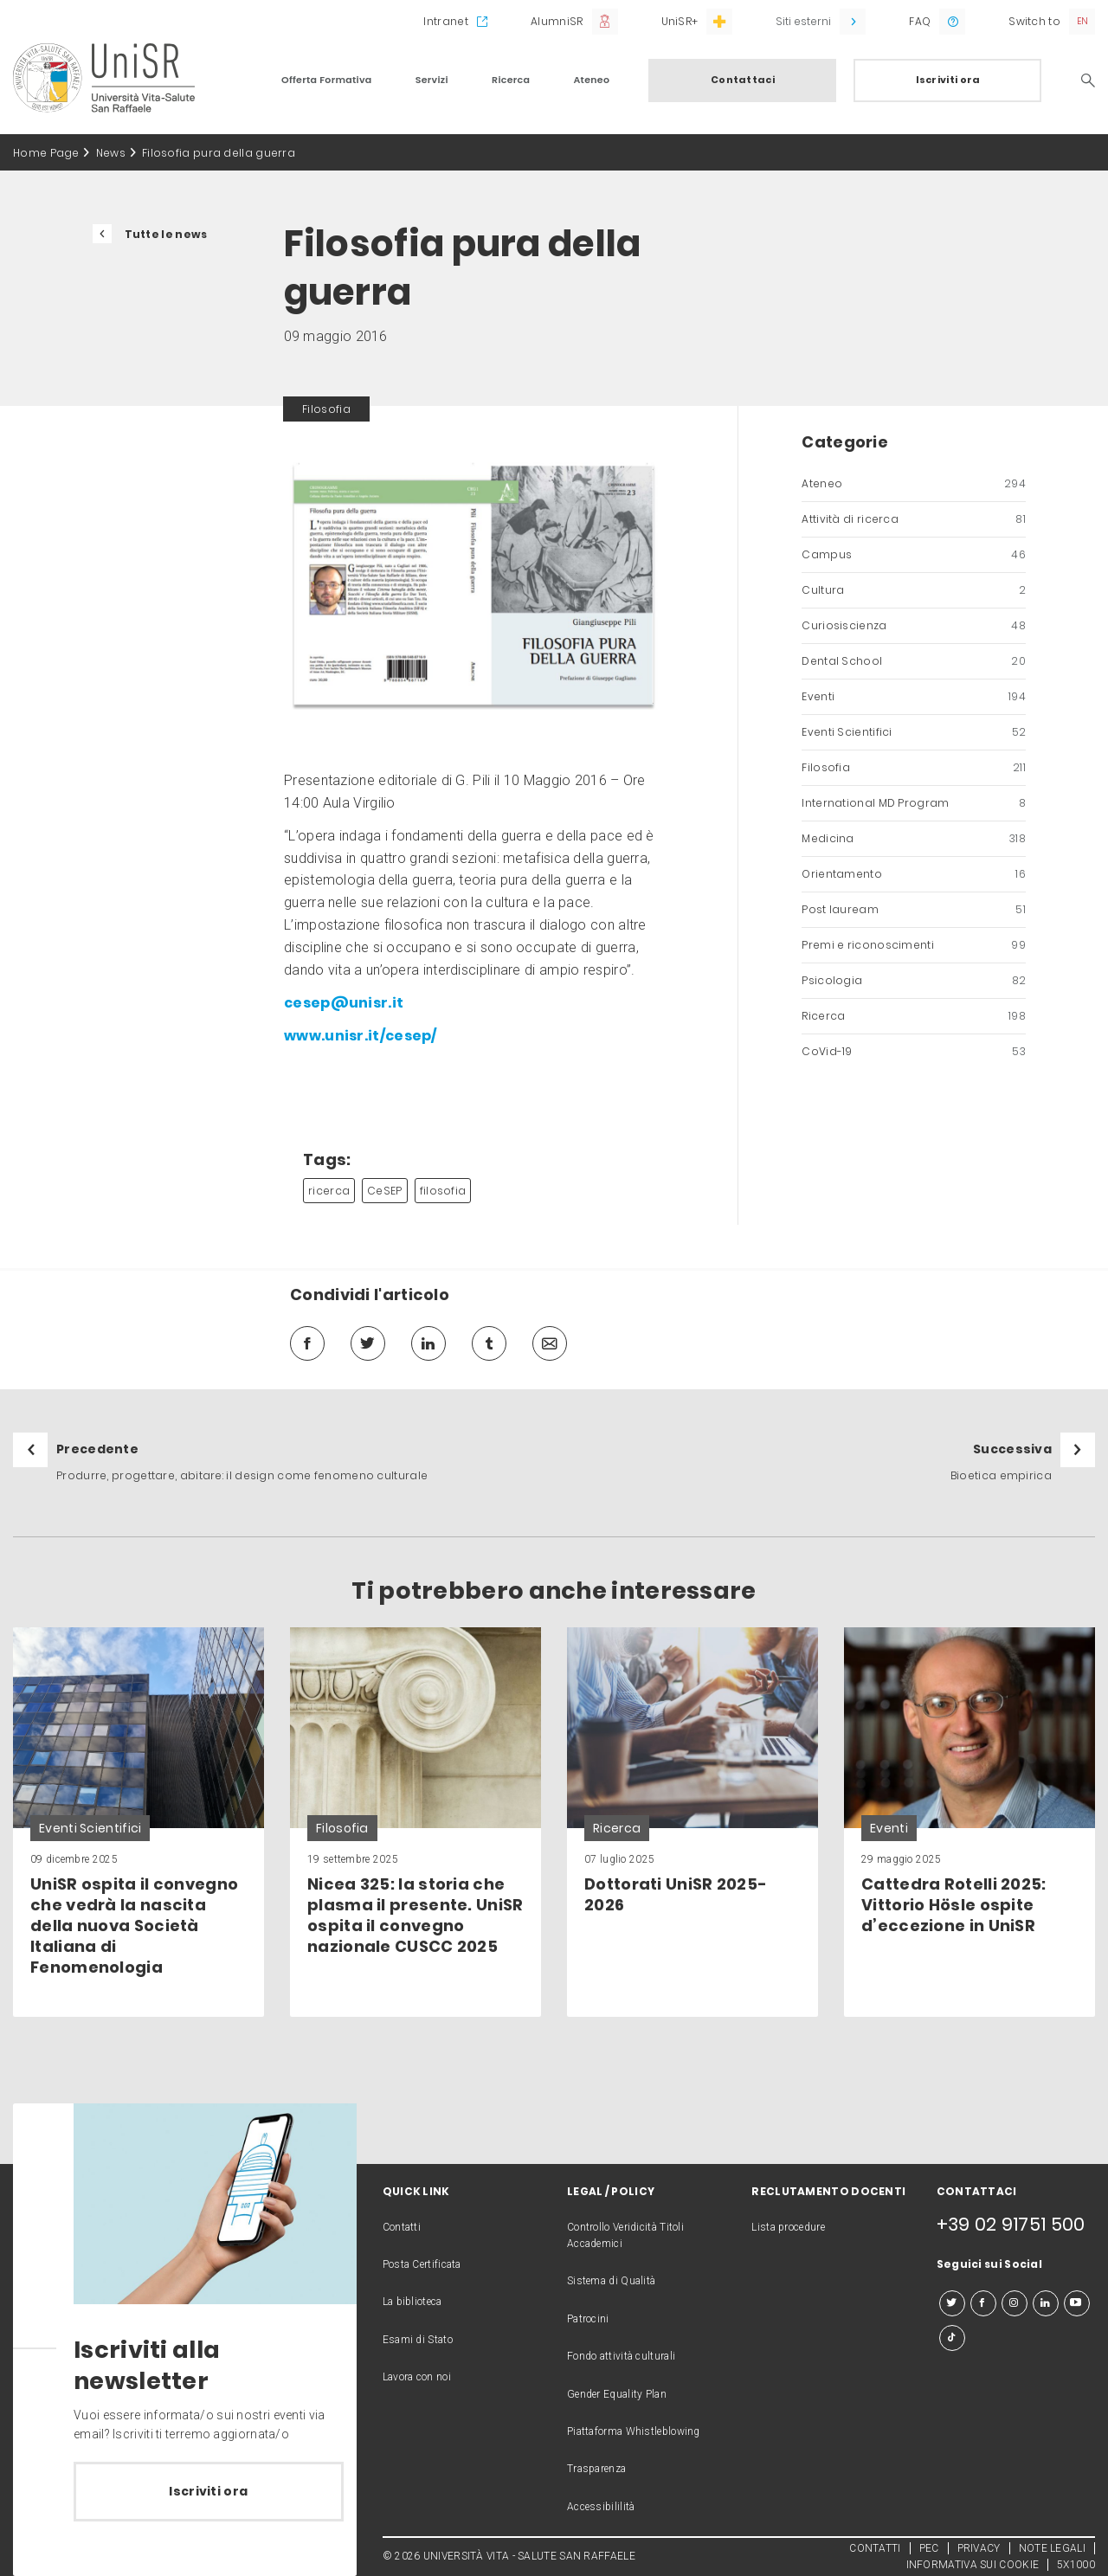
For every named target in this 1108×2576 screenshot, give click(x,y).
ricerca (329, 1190)
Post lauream (914, 909)
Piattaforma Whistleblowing (633, 2431)
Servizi (432, 80)
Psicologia (914, 980)
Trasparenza (596, 2469)
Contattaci (743, 80)
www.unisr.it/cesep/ (360, 1036)
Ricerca (511, 80)
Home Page (46, 152)
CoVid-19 (914, 1051)
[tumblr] (489, 1343)
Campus (914, 555)
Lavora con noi (417, 2377)
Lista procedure (788, 2227)
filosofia (443, 1190)
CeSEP (385, 1190)
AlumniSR (557, 21)
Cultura (914, 590)
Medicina (914, 838)
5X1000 (1076, 2565)
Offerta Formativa (326, 80)
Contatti (402, 2227)
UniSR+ (680, 21)
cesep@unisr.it (343, 1003)
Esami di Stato (418, 2340)
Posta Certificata (422, 2264)
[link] (138, 1822)
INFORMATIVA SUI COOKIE (973, 2565)
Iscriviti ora (948, 80)
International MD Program (914, 803)
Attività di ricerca (914, 519)
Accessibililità (601, 2507)
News (111, 152)
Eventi (914, 696)
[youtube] (1077, 2303)
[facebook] (307, 1343)
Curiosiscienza (914, 625)
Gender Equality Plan (617, 2394)
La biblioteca (412, 2302)
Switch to (1034, 21)
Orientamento (914, 874)
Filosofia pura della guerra (218, 152)
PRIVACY (979, 2548)
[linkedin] (428, 1343)
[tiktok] (952, 2338)
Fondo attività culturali (621, 2356)
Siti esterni (803, 21)
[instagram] (1014, 2303)
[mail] (549, 1343)
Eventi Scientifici (914, 732)
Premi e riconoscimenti (914, 945)
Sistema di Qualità (611, 2281)
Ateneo (591, 80)
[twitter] (368, 1343)
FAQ (920, 21)
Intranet (445, 21)
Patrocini (588, 2319)
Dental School (914, 661)
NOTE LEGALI (1052, 2548)
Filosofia (914, 767)
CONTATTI (874, 2548)
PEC (929, 2548)
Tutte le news (166, 234)
